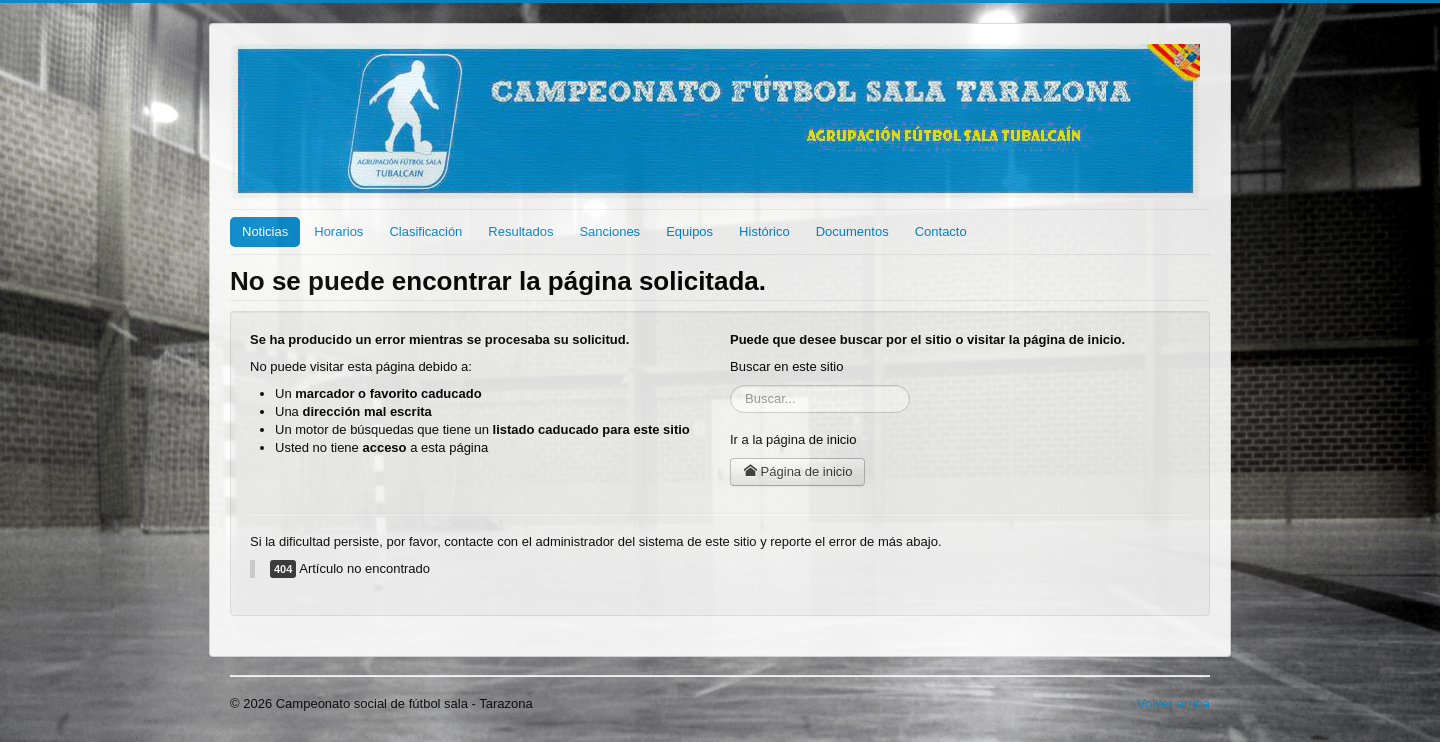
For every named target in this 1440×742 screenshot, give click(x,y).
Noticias (265, 231)
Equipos (689, 231)
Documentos (852, 231)
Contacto (941, 231)
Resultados (520, 231)
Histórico (764, 231)
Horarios (338, 231)
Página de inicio (797, 471)
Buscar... (730, 385)
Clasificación (425, 231)
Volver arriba (1173, 703)
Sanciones (609, 231)
